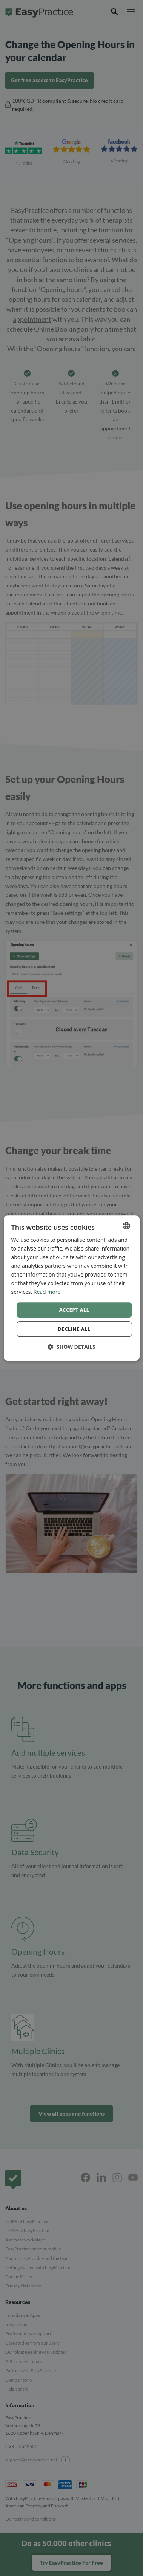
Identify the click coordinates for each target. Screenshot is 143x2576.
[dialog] (71, 1288)
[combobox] (126, 1225)
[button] (71, 1346)
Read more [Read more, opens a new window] (47, 1292)
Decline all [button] (74, 1328)
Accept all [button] (74, 1309)
